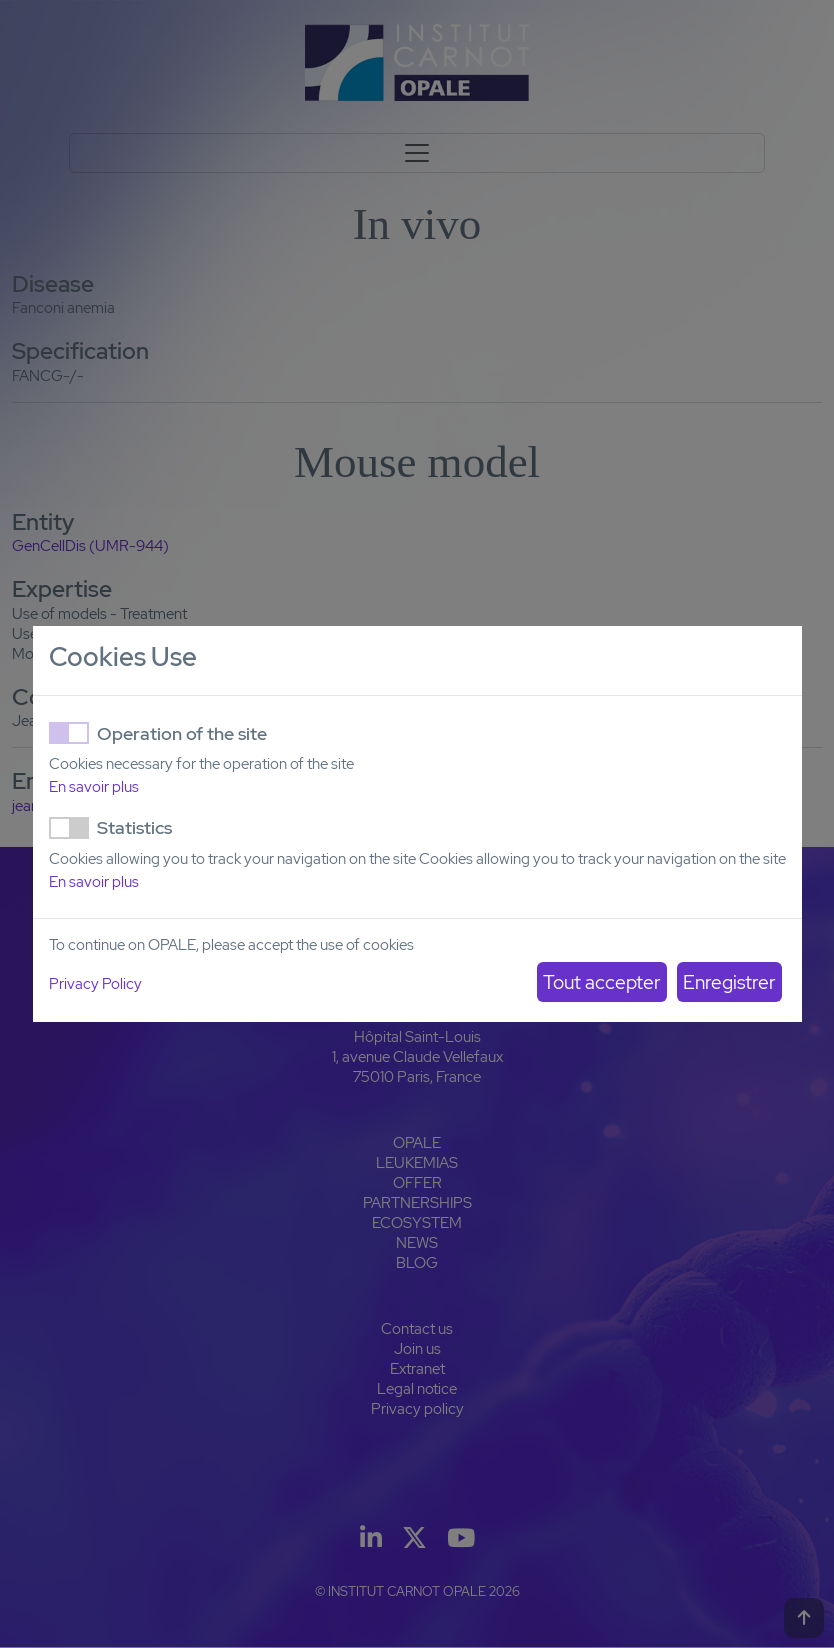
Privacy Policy (95, 984)
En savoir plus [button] (94, 787)
